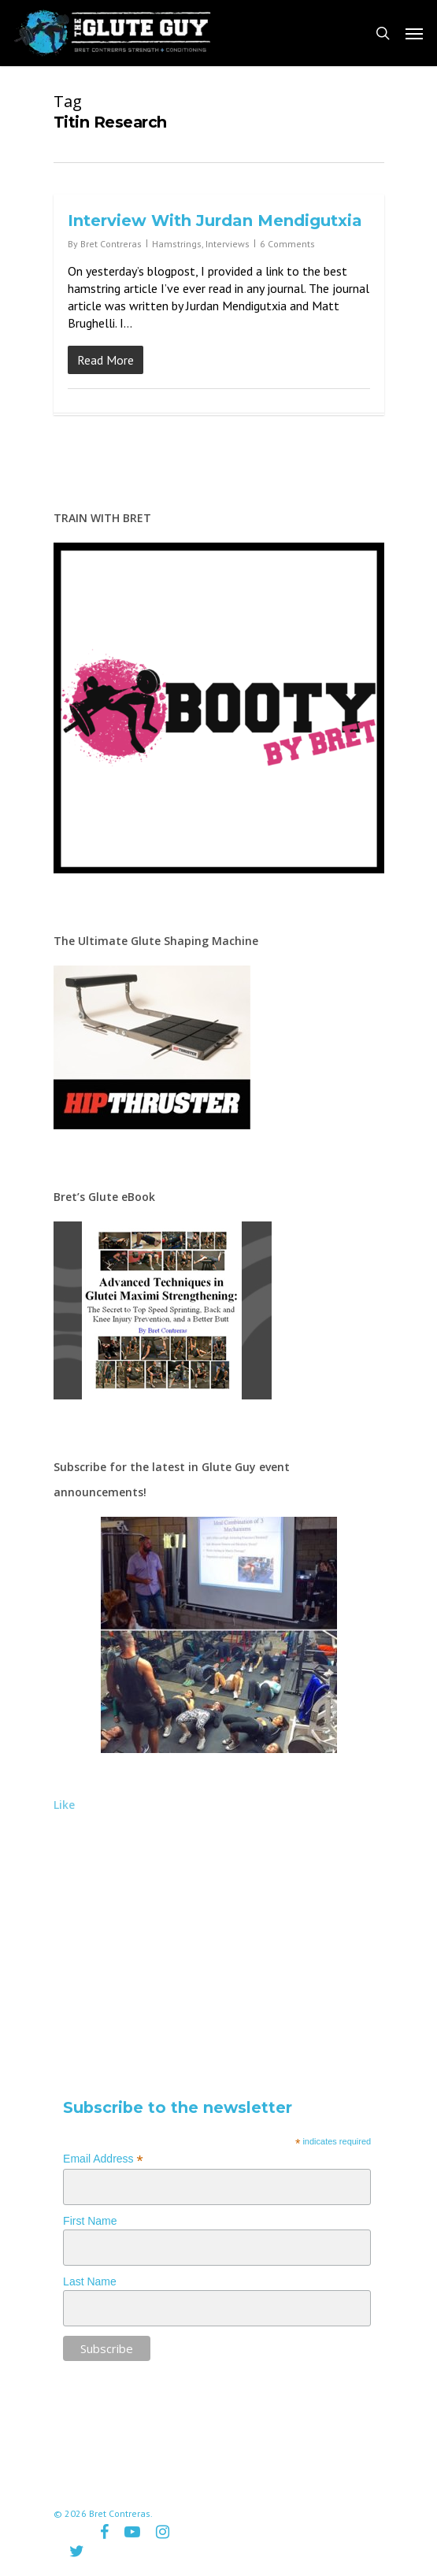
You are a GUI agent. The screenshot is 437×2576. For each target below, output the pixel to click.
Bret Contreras (111, 244)
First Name (90, 2221)
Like (64, 1804)
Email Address (103, 2159)
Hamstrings (177, 244)
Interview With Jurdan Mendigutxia (215, 220)
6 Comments (287, 244)
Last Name (90, 2281)
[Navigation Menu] (414, 33)
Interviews (228, 244)
